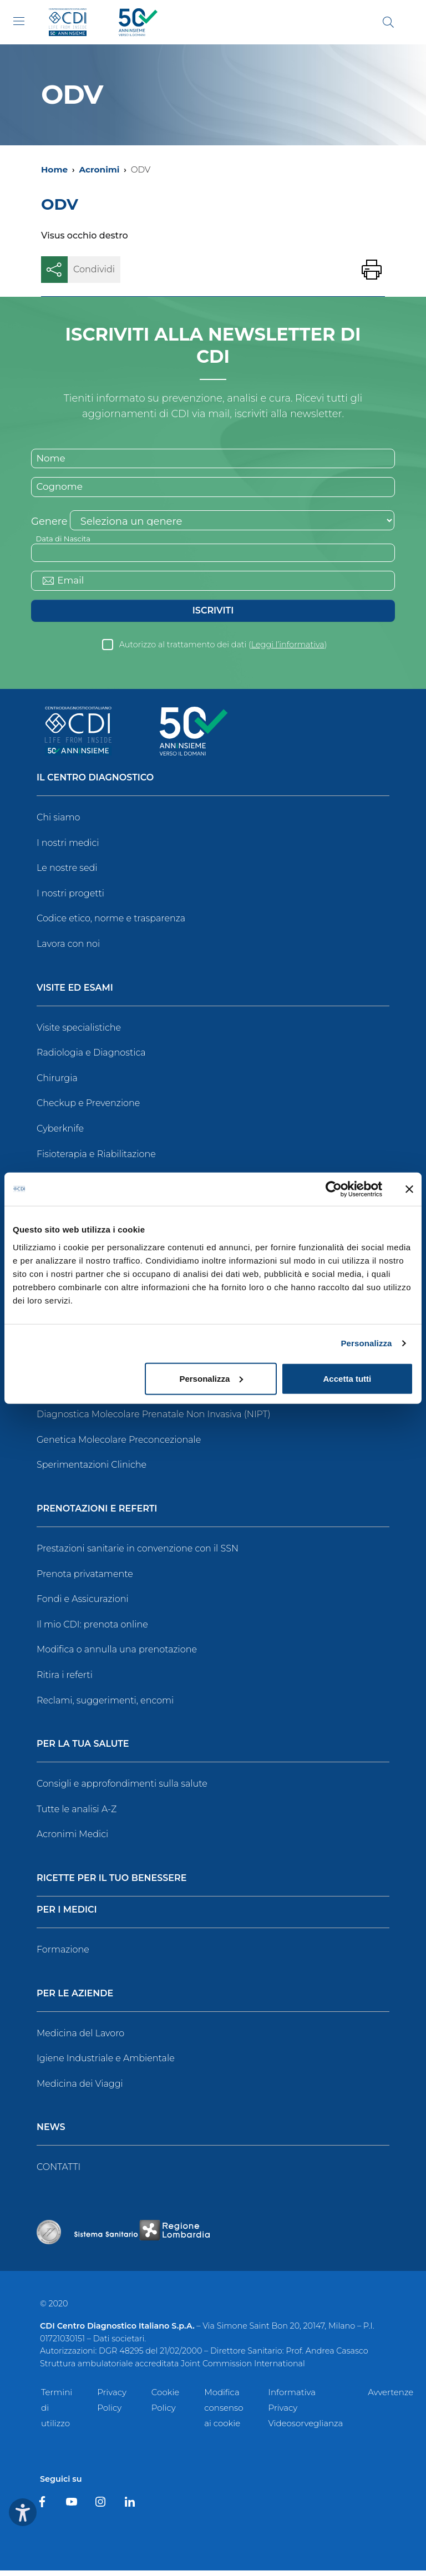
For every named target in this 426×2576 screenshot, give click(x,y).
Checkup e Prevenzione (88, 1108)
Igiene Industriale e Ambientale (106, 2063)
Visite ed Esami (75, 993)
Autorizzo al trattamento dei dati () (223, 650)
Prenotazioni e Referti (97, 1514)
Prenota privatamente (85, 1579)
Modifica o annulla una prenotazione (117, 1655)
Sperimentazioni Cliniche (91, 1470)
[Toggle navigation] (19, 21)
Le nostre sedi (67, 873)
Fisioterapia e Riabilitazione (96, 1159)
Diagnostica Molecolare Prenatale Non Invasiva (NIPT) (154, 1419)
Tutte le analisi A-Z (76, 1814)
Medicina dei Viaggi (80, 2088)
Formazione (63, 1955)
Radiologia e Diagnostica (91, 1058)
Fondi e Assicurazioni (83, 1604)
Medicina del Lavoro (80, 2038)
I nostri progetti (70, 898)
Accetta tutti (347, 1378)
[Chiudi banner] (409, 1189)
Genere (49, 524)
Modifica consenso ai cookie (223, 2412)
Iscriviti (213, 616)
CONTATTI (58, 2172)
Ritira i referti (65, 1680)
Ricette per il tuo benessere (111, 1884)
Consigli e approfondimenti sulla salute (122, 1789)
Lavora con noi (68, 949)
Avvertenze (390, 2397)
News (51, 2133)
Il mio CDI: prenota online (92, 1629)
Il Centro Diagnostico (95, 783)
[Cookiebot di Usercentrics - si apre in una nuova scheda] (333, 1189)
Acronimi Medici (72, 1839)
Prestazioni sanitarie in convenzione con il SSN (138, 1554)
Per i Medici (67, 1915)
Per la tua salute (83, 1749)
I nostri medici (68, 848)
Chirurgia (57, 1083)
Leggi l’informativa (287, 650)
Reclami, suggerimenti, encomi (105, 1705)
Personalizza (366, 1343)
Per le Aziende (75, 1999)
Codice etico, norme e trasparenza (111, 924)
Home (54, 169)
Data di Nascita (65, 541)
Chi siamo (58, 823)
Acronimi (99, 169)
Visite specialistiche (79, 1032)
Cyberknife (60, 1133)
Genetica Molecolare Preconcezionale (119, 1444)
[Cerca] (388, 22)
